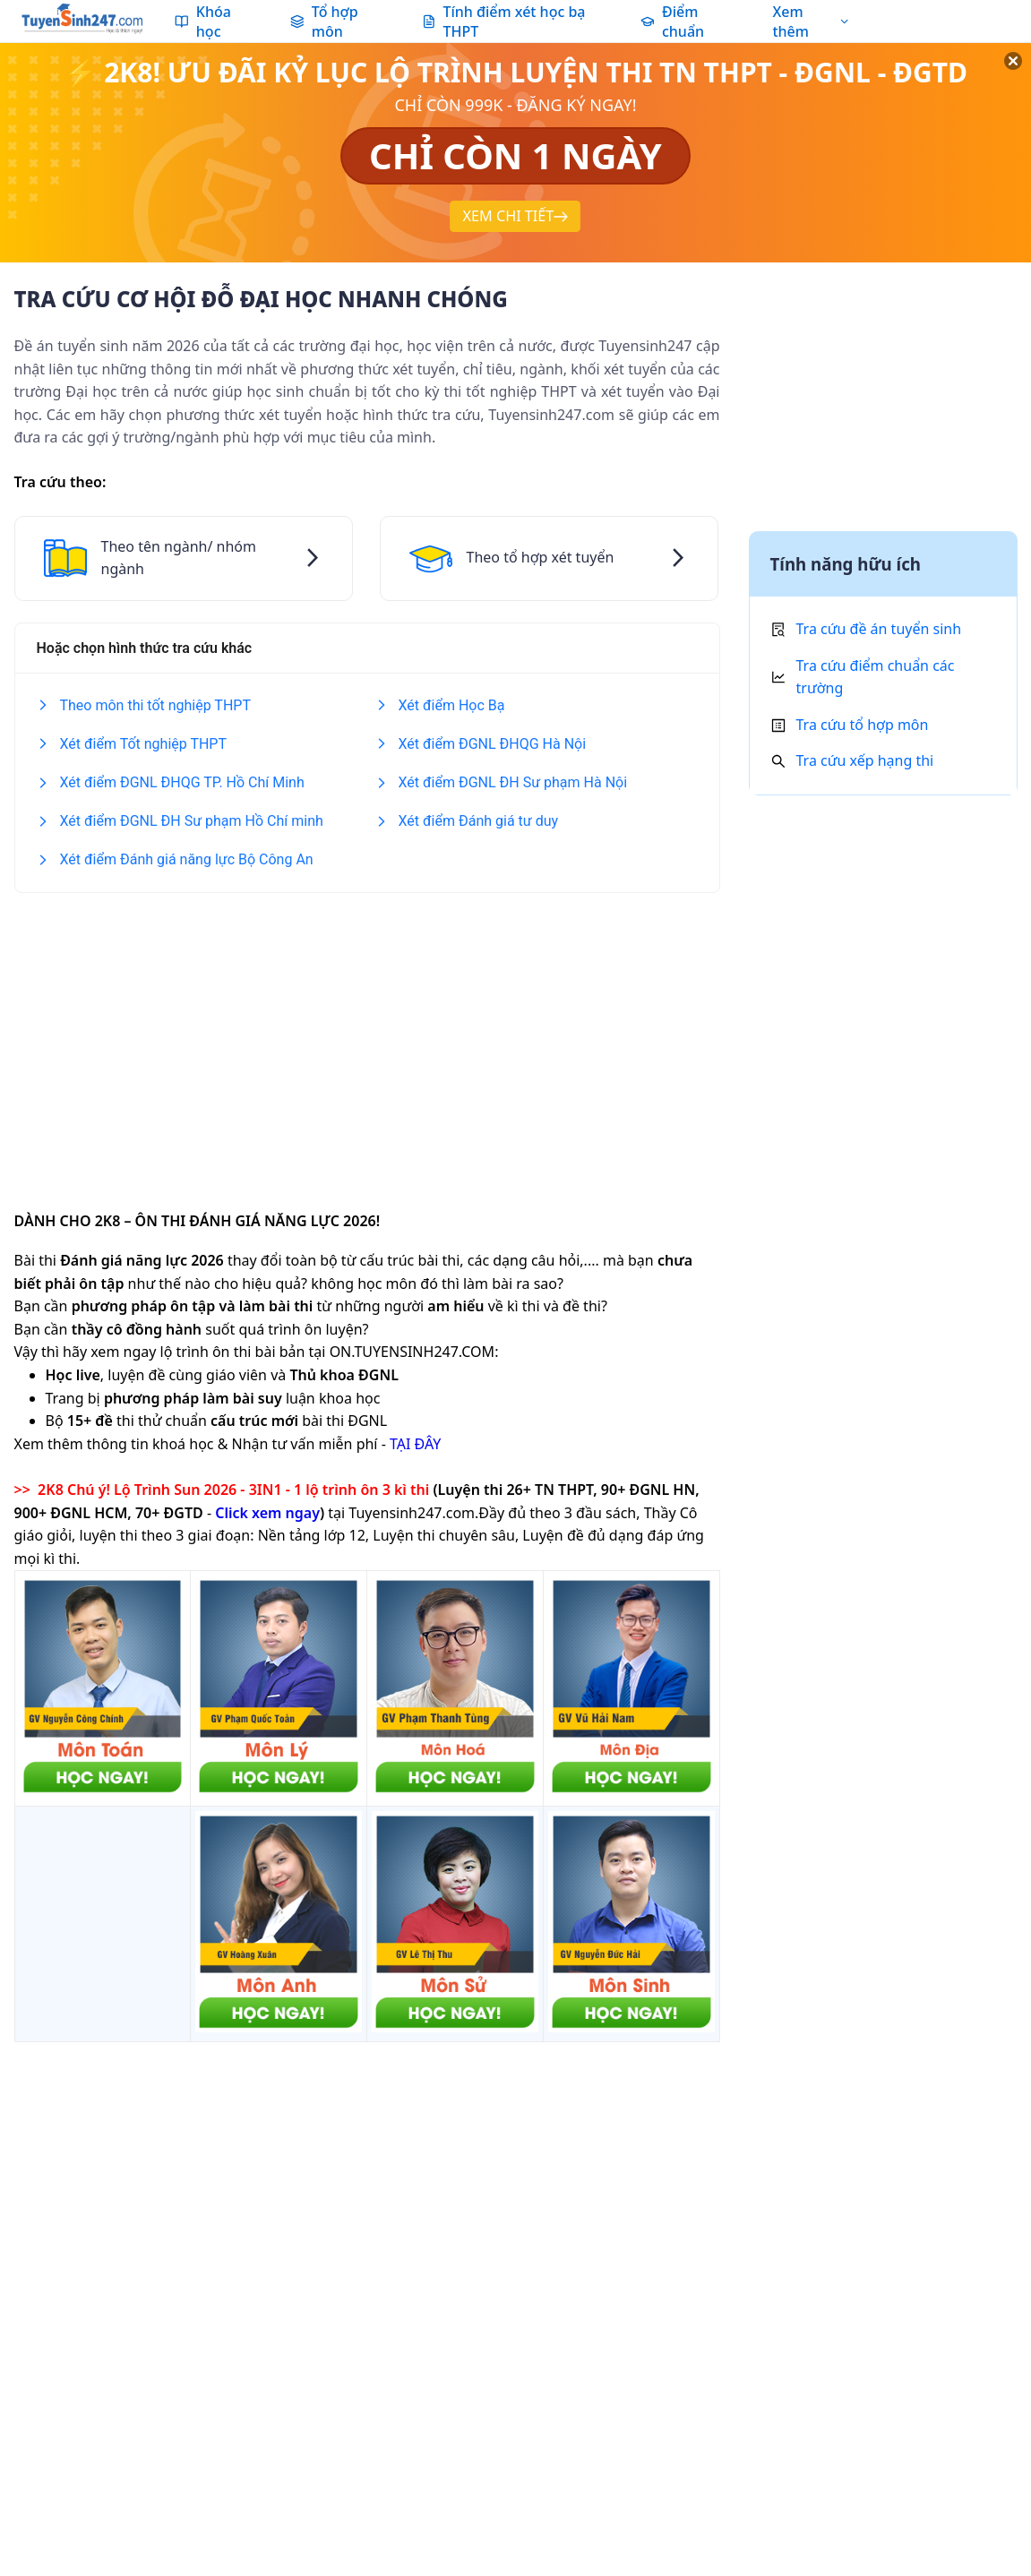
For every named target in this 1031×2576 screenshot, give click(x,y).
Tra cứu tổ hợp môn (862, 724)
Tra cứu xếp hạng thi (865, 760)
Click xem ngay (267, 1513)
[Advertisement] (367, 1039)
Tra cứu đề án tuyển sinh (879, 629)
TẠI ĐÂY (415, 1444)
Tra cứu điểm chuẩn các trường (875, 677)
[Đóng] (995, 81)
